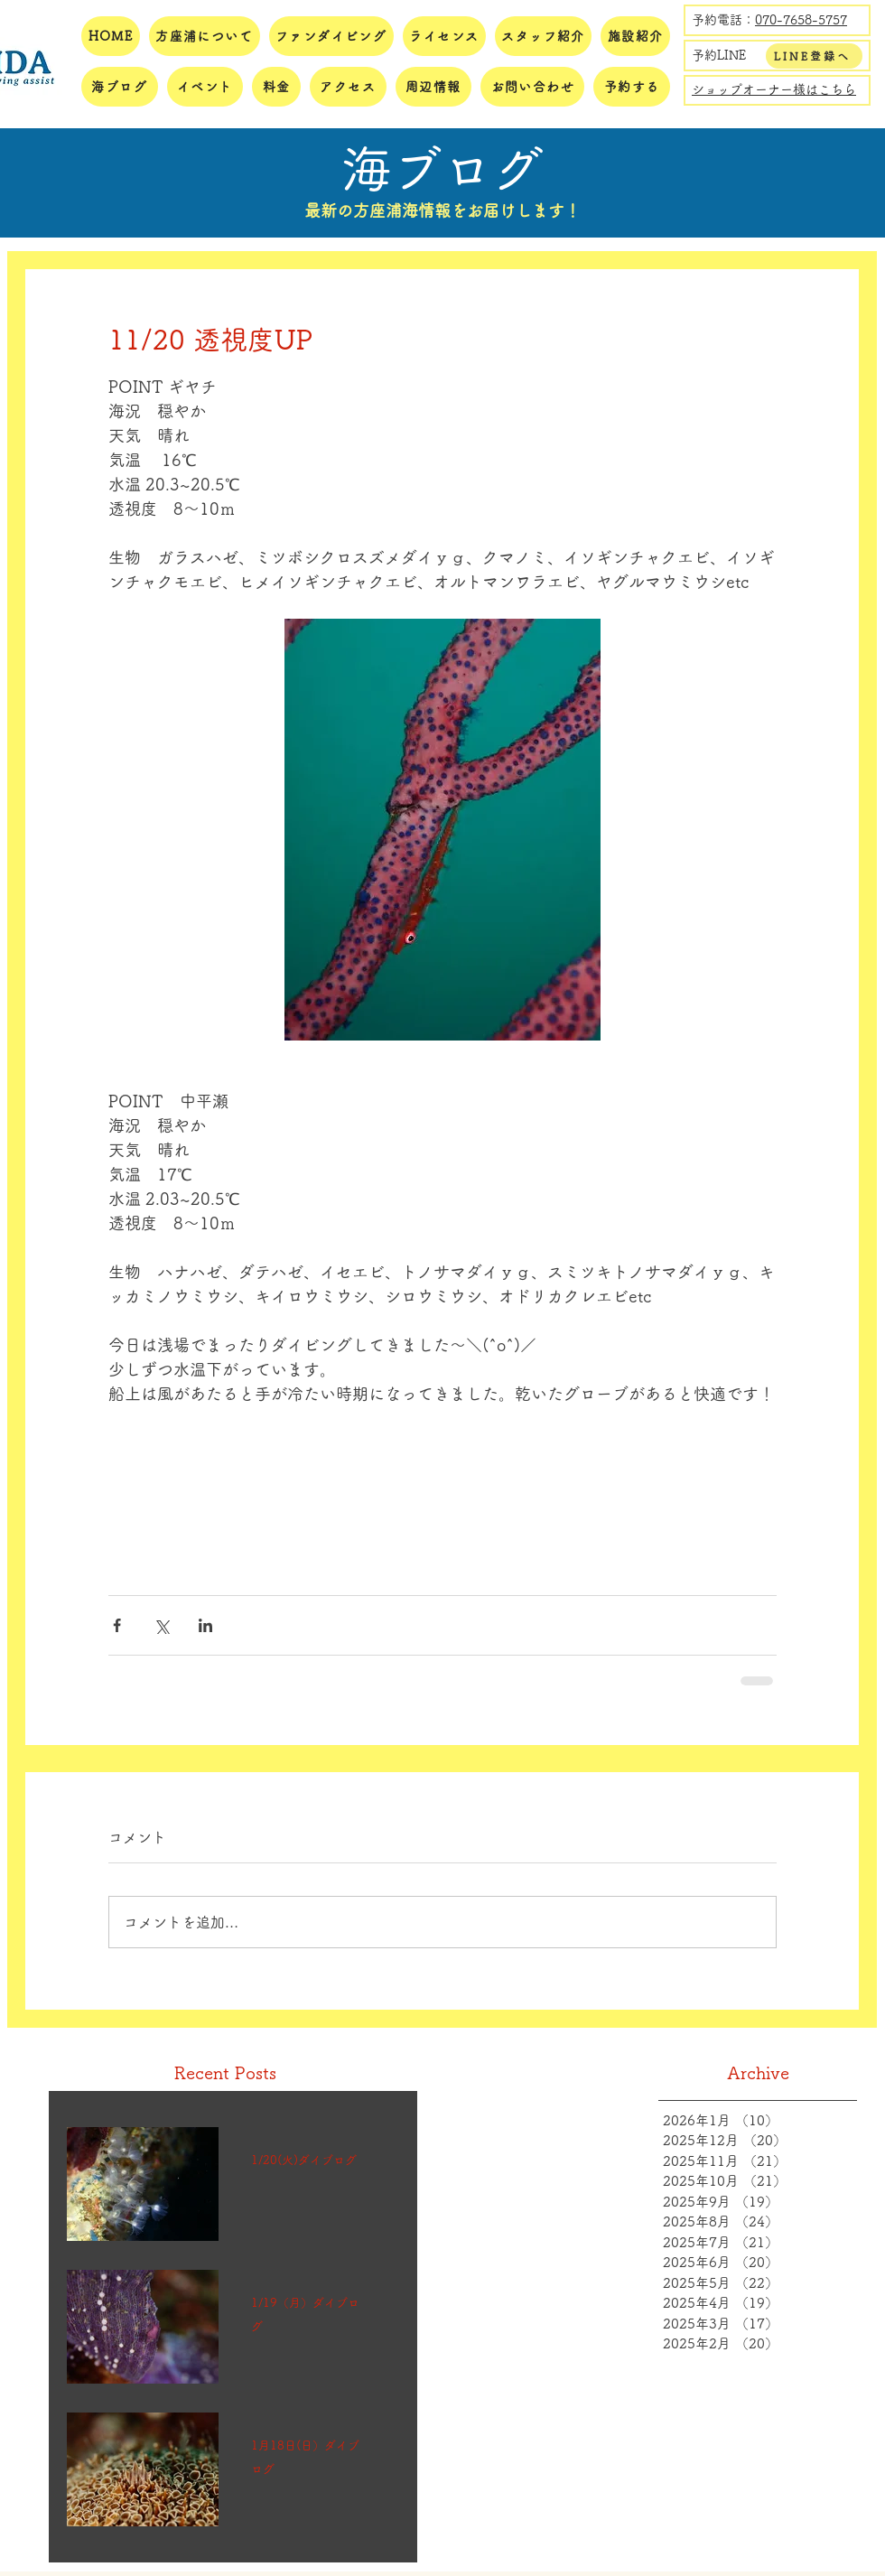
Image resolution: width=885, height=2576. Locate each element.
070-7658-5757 (801, 20)
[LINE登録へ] (814, 56)
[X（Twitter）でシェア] (161, 1625)
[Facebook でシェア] (117, 1625)
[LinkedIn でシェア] (205, 1625)
